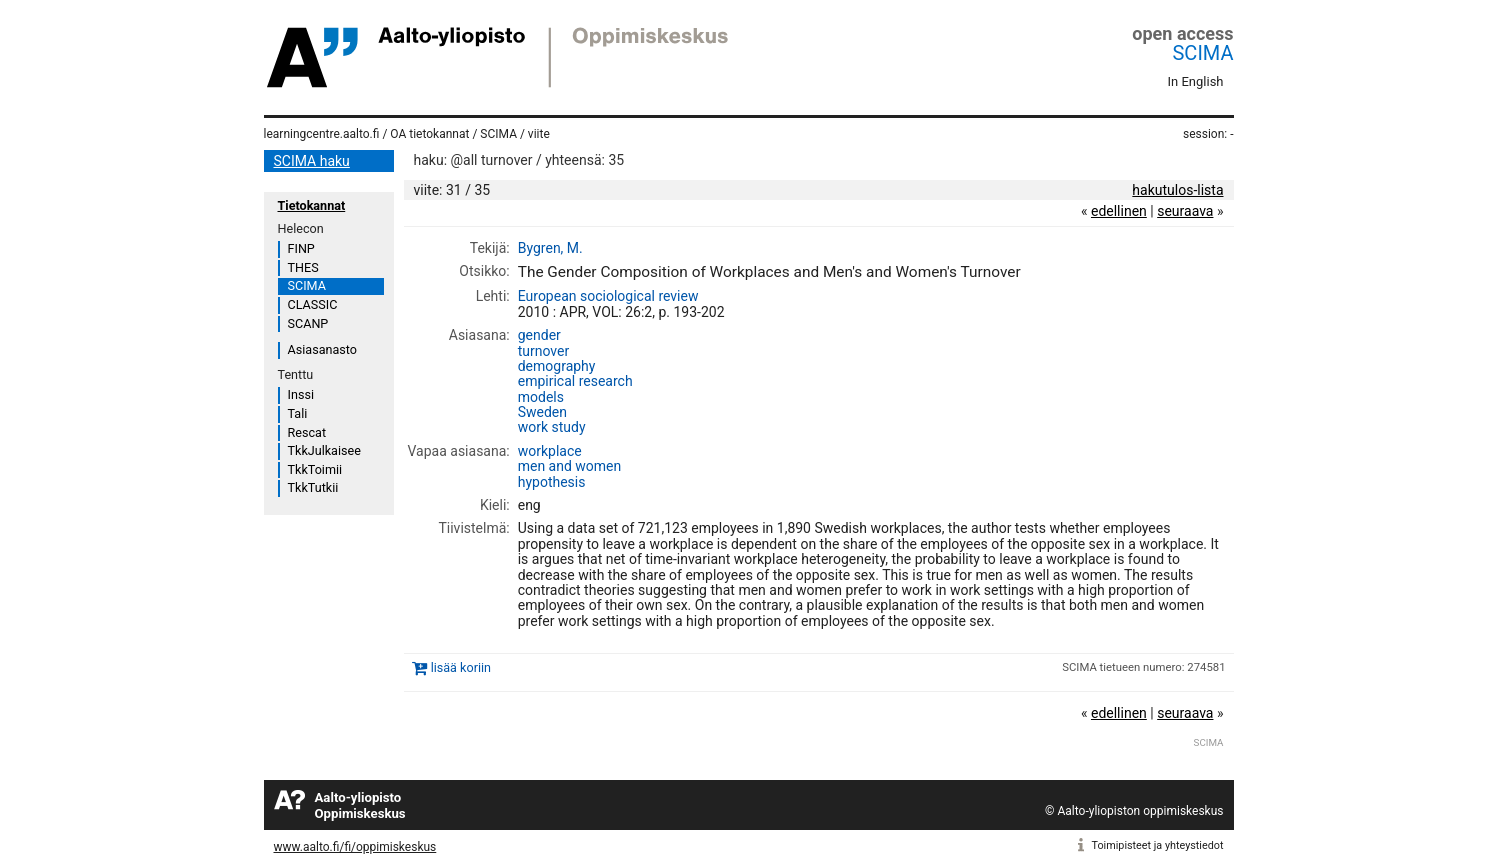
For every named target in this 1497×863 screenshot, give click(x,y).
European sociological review (608, 296)
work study (552, 427)
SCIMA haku (312, 161)
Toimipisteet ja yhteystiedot (1158, 845)
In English (1196, 81)
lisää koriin (461, 667)
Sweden (542, 412)
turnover (544, 351)
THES (303, 267)
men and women (570, 466)
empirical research (575, 381)
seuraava (1185, 211)
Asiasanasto (322, 349)
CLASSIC (313, 304)
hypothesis (552, 482)
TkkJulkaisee (324, 450)
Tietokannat (312, 205)
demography (557, 366)
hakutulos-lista (1177, 190)
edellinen (1119, 211)
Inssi (301, 394)
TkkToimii (315, 469)
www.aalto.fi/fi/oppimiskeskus (355, 847)
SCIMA (1202, 53)
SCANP (308, 323)
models (541, 397)
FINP (301, 248)
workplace (550, 451)
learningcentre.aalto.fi (322, 134)
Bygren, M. (550, 248)
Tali (298, 413)
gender (539, 335)
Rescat (307, 432)
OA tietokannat (429, 134)
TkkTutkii (313, 487)
